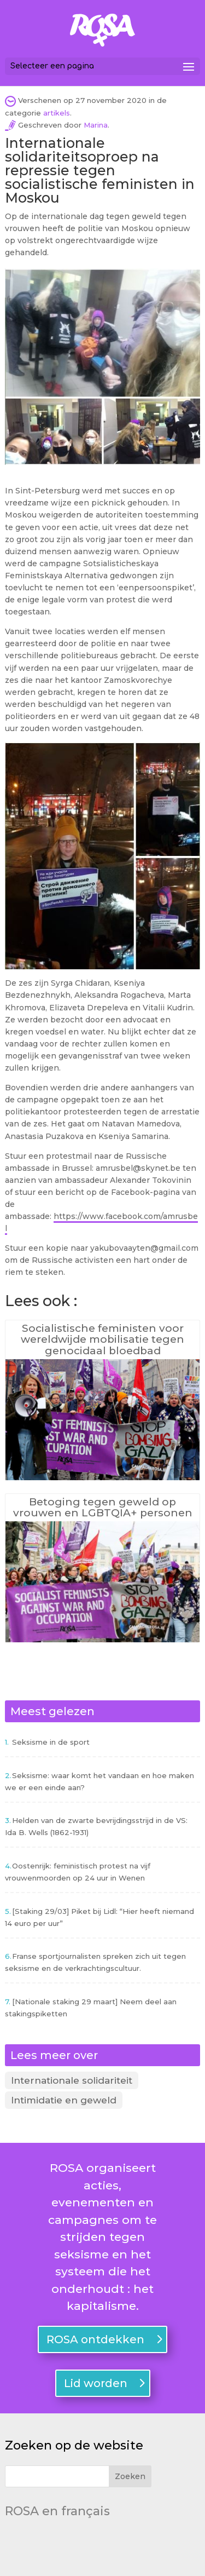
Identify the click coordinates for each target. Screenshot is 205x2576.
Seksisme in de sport (51, 1742)
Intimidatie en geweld (63, 2100)
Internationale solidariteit (71, 2080)
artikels (56, 112)
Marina (96, 124)
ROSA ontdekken (95, 2339)
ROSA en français (57, 2511)
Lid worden (95, 2383)
